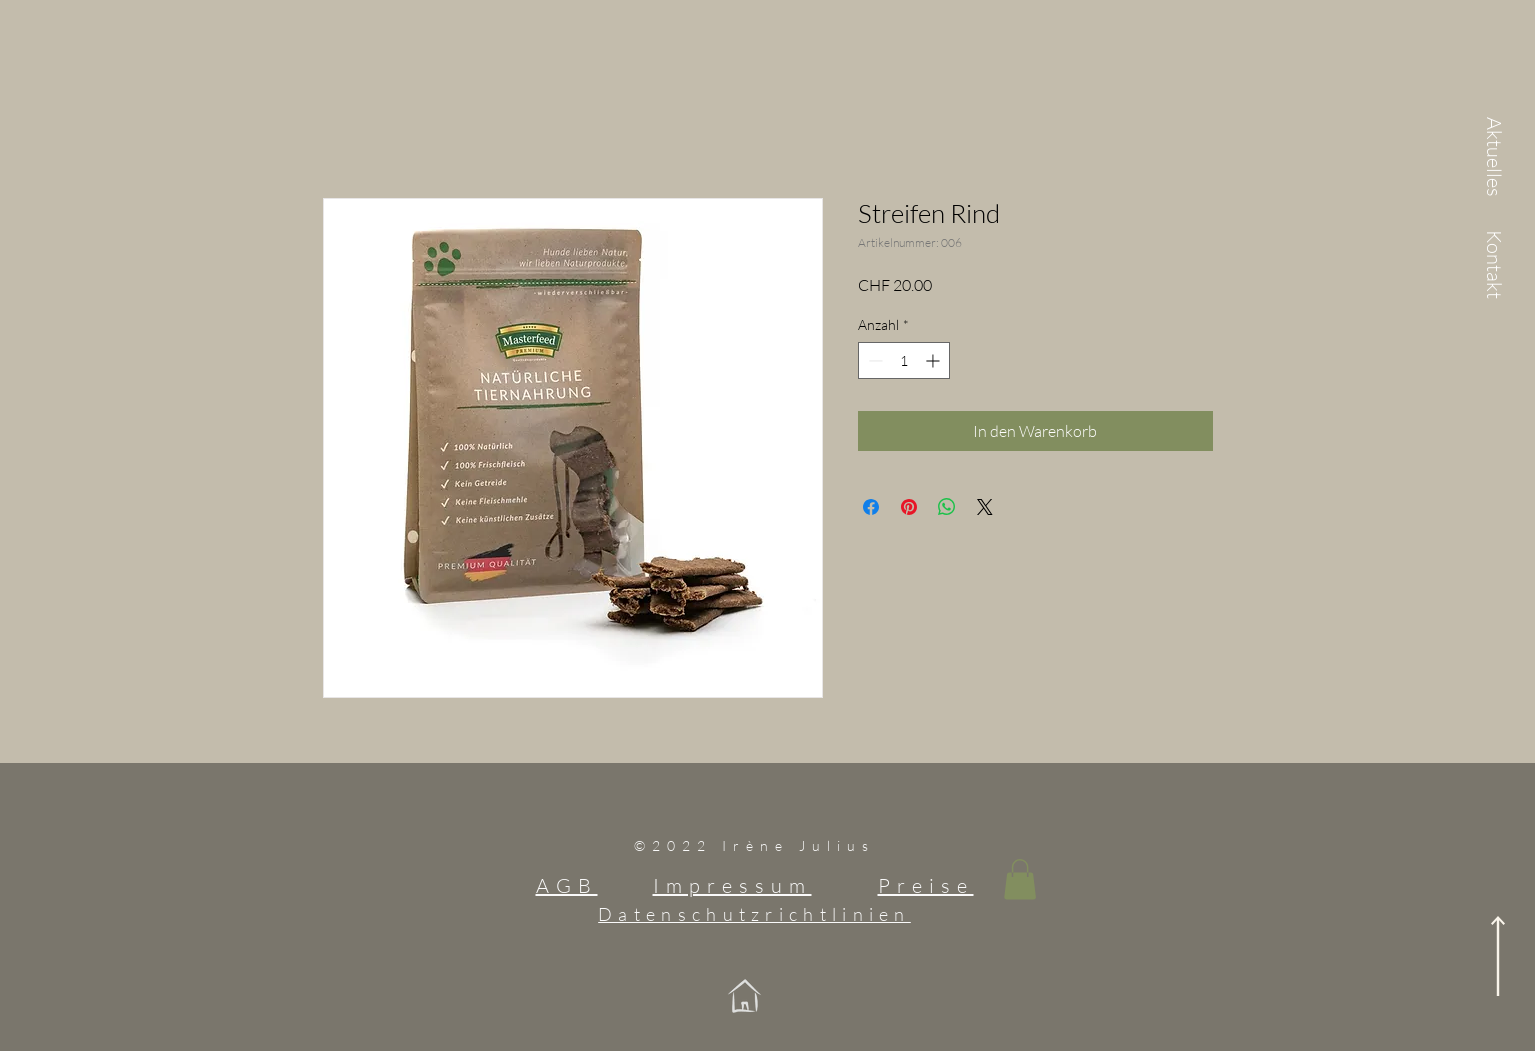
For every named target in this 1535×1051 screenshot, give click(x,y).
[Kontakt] (1493, 266)
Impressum (732, 885)
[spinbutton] (904, 360)
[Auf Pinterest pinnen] (909, 507)
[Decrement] (873, 360)
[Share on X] (985, 507)
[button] (1020, 879)
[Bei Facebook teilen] (871, 507)
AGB (567, 885)
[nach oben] (1498, 955)
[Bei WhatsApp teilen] (947, 507)
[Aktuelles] (1493, 158)
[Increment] (934, 360)
